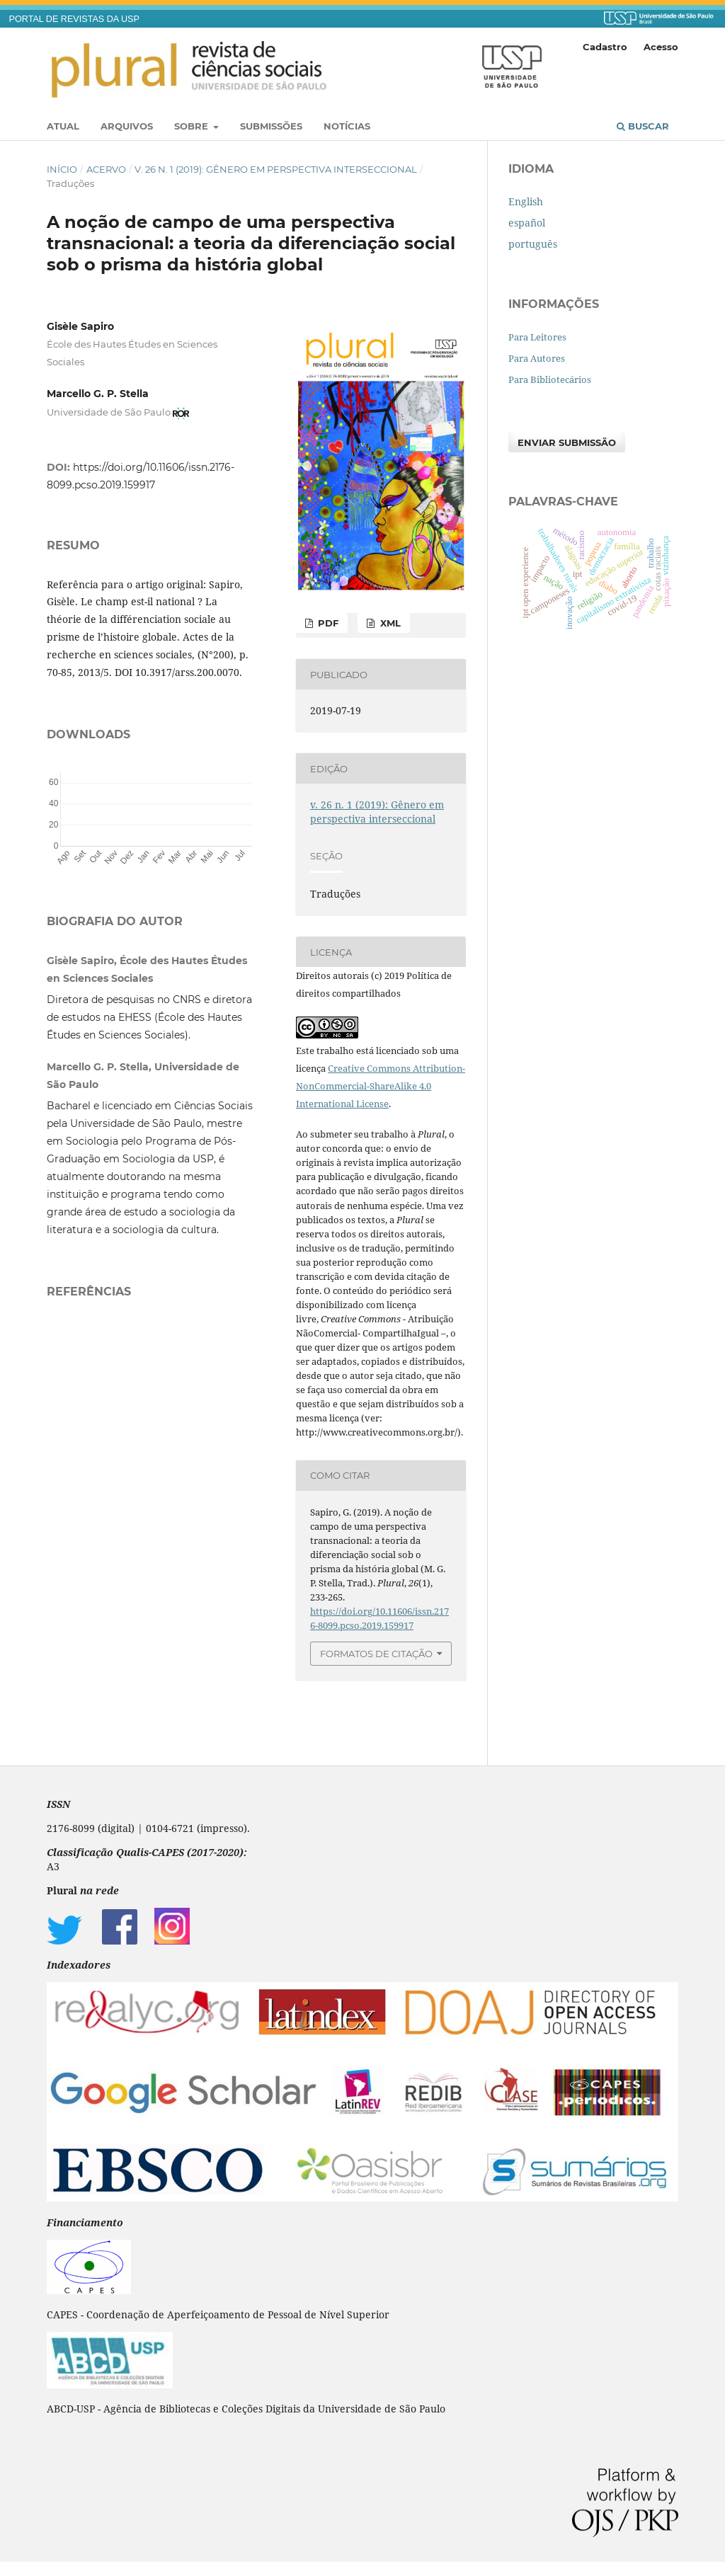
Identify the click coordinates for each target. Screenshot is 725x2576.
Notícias (347, 126)
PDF (326, 623)
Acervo (106, 169)
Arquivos (127, 126)
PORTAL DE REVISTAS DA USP (74, 19)
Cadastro (605, 46)
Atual (63, 126)
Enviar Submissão (567, 442)
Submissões (271, 126)
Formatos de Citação (376, 1653)
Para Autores (536, 358)
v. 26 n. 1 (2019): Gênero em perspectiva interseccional (276, 169)
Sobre (192, 126)
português (532, 244)
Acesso (661, 46)
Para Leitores (537, 337)
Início (62, 169)
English (525, 201)
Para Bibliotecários (549, 379)
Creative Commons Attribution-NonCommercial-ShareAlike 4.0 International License (380, 1086)
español (526, 222)
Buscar (643, 126)
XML (389, 623)
